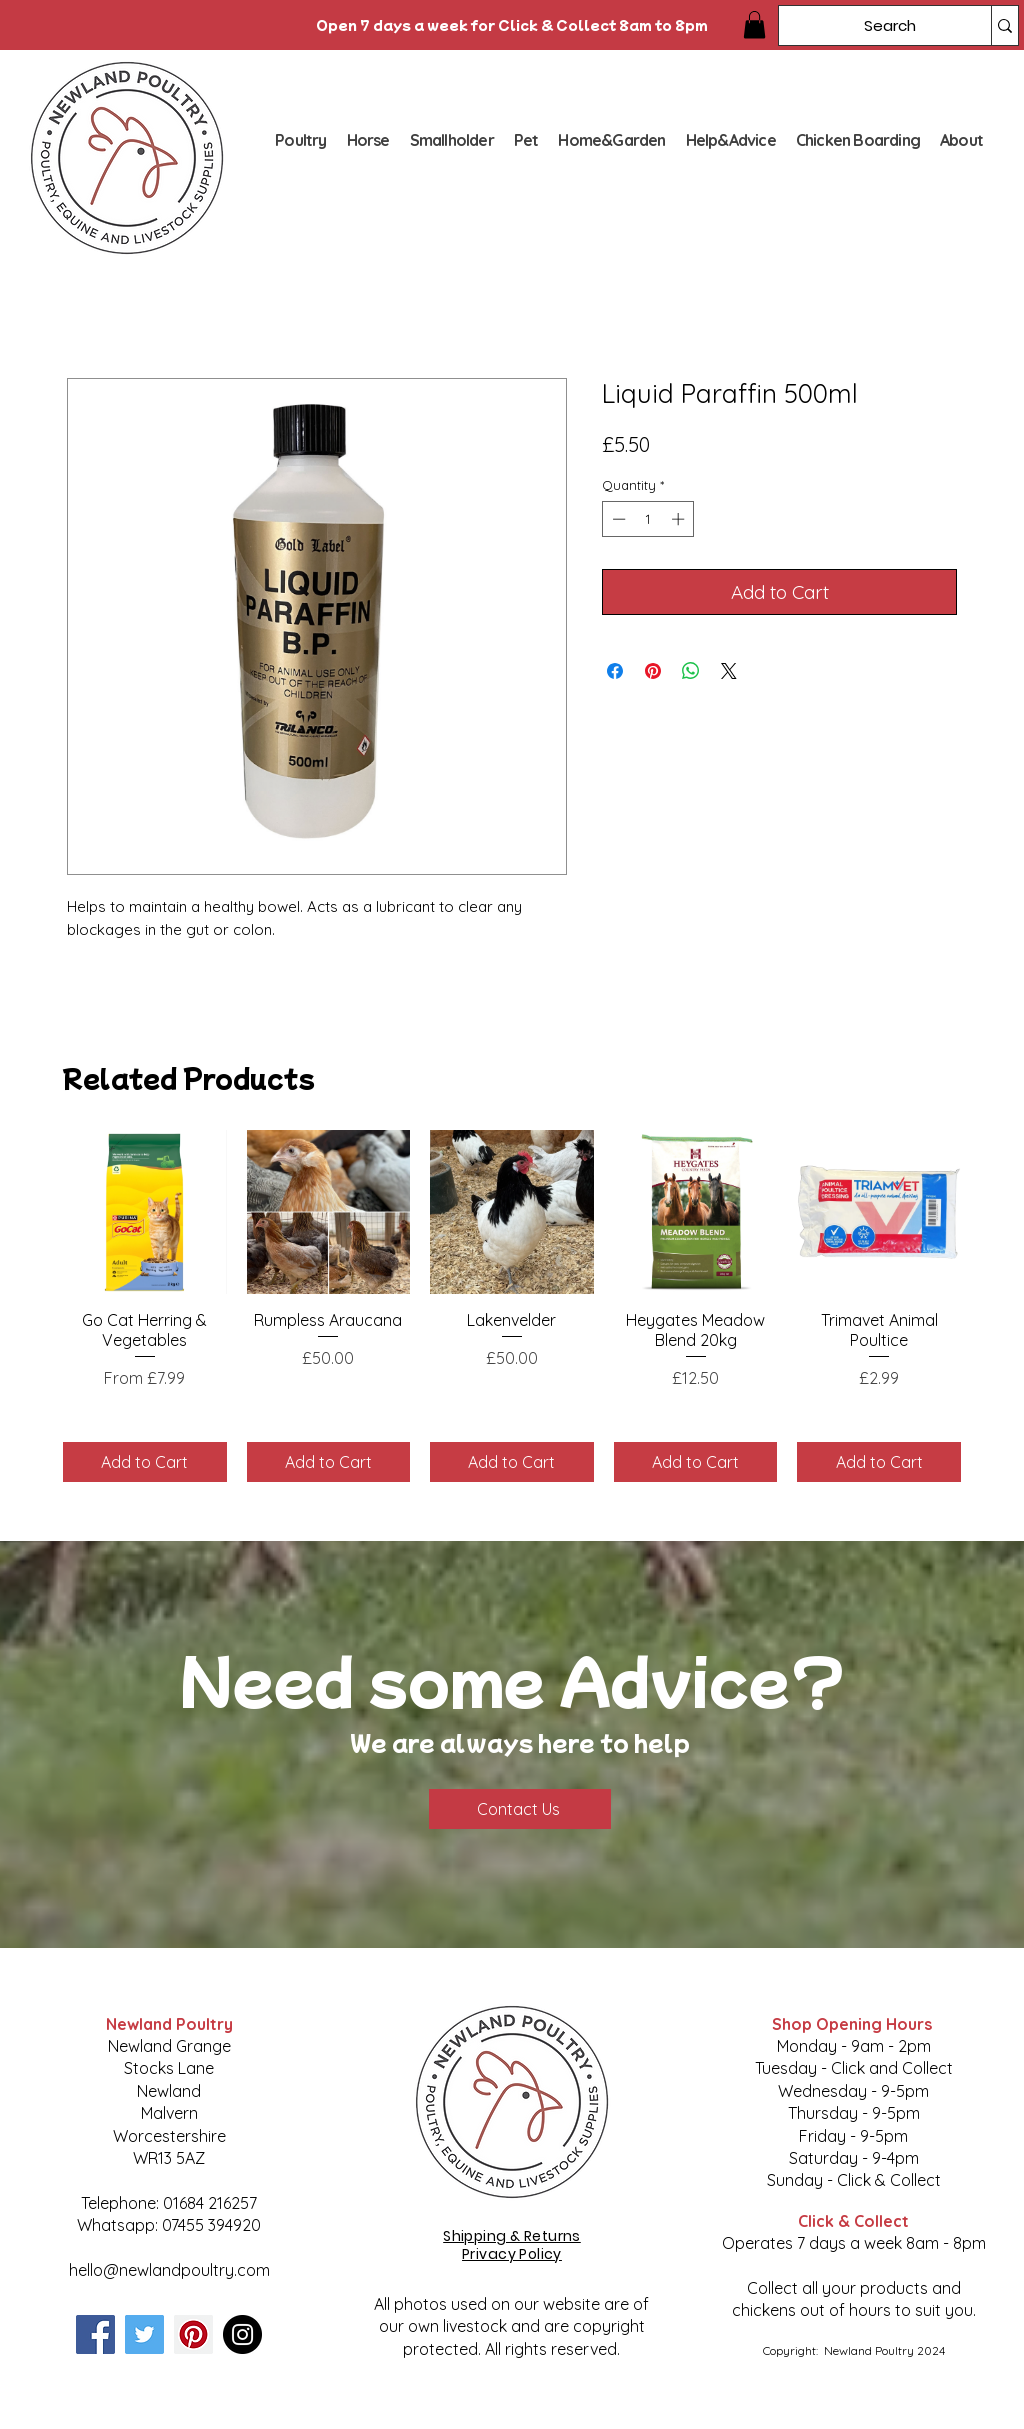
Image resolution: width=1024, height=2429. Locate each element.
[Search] (870, 25)
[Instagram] (242, 2334)
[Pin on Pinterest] (653, 671)
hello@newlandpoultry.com (169, 2270)
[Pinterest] (193, 2334)
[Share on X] (729, 671)
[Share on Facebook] (615, 671)
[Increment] (680, 519)
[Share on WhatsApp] (691, 671)
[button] (754, 24)
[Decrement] (617, 519)
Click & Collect (853, 2221)
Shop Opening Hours (854, 2024)
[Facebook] (95, 2334)
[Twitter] (144, 2334)
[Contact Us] (520, 1809)
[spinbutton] (648, 519)
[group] (512, 1305)
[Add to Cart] (145, 1462)
